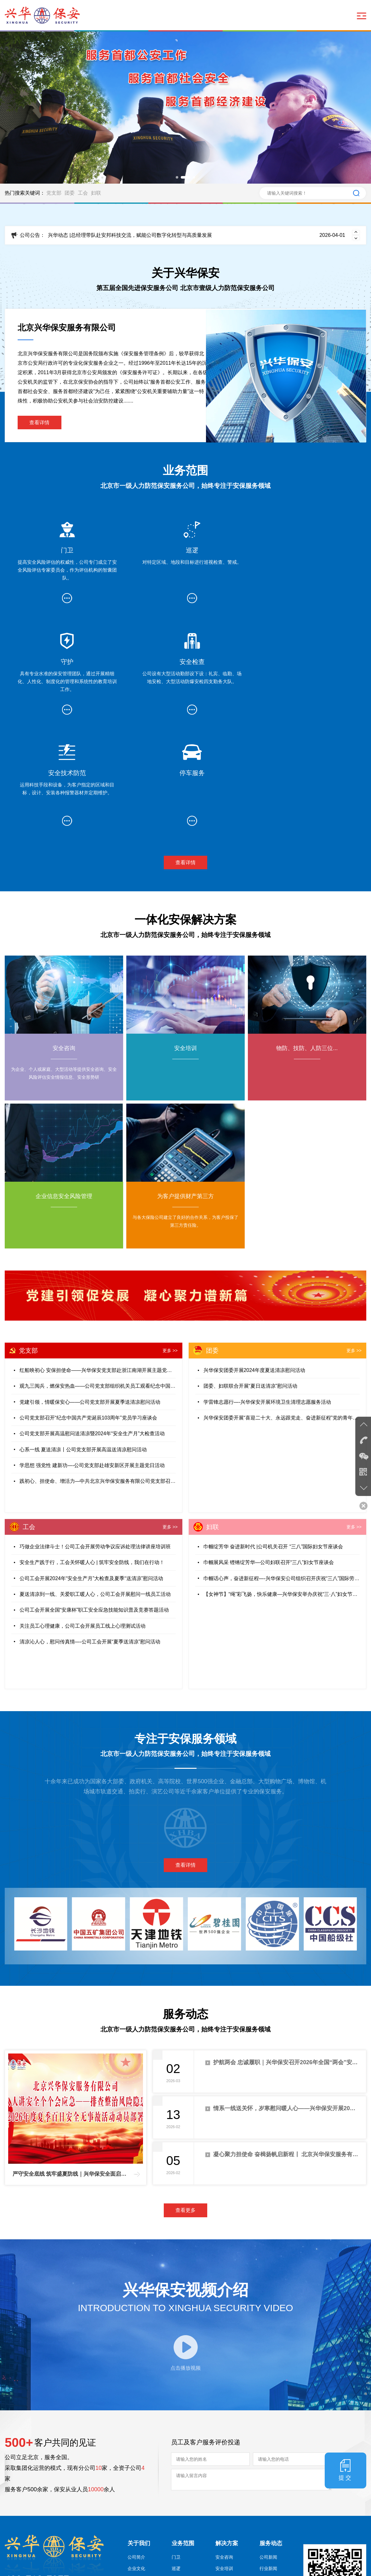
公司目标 (136, 2487)
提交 (351, 2366)
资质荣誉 (136, 2498)
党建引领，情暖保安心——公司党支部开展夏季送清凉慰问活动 (90, 1294)
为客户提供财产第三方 (233, 2517)
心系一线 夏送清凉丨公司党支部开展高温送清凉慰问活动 (83, 1342)
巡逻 (176, 2464)
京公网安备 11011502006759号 (190, 2564)
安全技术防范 (185, 2498)
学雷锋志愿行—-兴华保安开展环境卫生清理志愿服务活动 (267, 1294)
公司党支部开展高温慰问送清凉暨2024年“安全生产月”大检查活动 (92, 1326)
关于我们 (139, 2439)
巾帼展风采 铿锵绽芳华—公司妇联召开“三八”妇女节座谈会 (268, 1455)
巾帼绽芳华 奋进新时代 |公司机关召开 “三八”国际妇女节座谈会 (273, 1439)
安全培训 (224, 2464)
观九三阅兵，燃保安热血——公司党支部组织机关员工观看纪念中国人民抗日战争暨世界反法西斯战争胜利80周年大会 (98, 1278)
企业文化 (136, 2464)
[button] (177, 177)
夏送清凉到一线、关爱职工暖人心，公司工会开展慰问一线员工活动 (95, 1487)
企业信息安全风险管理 (233, 2499)
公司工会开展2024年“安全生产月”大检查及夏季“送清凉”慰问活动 (91, 1471)
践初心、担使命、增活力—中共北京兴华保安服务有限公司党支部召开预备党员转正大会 (98, 1375)
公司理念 (136, 2476)
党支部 (53, 193)
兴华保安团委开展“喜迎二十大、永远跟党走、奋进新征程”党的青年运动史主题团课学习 (281, 1310)
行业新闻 (268, 2464)
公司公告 (268, 2476)
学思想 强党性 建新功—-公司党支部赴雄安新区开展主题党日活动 (92, 1359)
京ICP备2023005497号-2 (122, 2564)
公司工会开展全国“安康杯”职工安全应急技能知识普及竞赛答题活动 (94, 1503)
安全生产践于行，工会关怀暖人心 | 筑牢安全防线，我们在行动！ (92, 1455)
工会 (83, 193)
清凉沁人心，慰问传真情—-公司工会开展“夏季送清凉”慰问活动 (90, 1535)
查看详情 (40, 423)
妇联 (96, 193)
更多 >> (170, 1242)
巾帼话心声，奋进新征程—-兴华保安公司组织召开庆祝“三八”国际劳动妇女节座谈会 (281, 1471)
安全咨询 (224, 2453)
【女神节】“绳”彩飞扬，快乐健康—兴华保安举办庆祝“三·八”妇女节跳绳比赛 (281, 1487)
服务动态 (271, 2439)
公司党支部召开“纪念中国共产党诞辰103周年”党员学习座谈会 (88, 1310)
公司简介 (136, 2453)
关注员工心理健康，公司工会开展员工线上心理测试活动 (83, 1519)
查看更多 (185, 2099)
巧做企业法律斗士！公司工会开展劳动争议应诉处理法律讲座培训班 (95, 1439)
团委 (70, 193)
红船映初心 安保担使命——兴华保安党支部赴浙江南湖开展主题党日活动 (98, 1262)
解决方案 (226, 2439)
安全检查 (180, 2487)
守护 (176, 2476)
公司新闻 (268, 2453)
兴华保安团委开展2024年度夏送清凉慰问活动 (254, 1262)
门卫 (176, 2453)
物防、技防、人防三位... (233, 2480)
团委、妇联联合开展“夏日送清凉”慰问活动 (250, 1278)
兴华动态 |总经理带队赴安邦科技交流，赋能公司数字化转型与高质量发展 (196, 235)
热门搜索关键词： (25, 193)
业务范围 (183, 2439)
